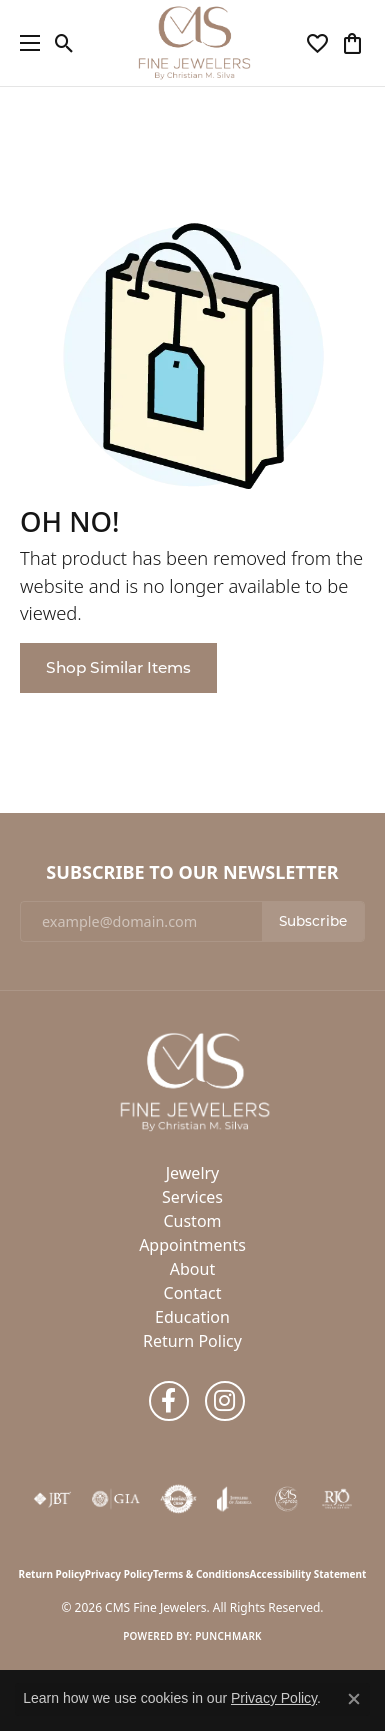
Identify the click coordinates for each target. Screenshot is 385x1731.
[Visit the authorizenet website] (178, 1499)
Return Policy (192, 1341)
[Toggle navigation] (25, 43)
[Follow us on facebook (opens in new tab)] (169, 1401)
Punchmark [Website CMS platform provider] (228, 1636)
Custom (192, 1221)
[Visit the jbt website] (52, 1499)
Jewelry (193, 1173)
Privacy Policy (119, 1574)
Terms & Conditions (201, 1574)
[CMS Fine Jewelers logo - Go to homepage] (193, 43)
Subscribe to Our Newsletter (192, 873)
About (192, 1269)
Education (192, 1317)
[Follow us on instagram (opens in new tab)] (225, 1401)
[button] (64, 43)
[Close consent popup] (354, 1699)
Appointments (192, 1245)
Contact (193, 1293)
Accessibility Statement (308, 1574)
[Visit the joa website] (234, 1499)
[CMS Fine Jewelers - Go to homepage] (193, 1081)
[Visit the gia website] (116, 1499)
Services (192, 1197)
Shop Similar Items (118, 667)
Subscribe (313, 921)
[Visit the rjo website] (337, 1499)
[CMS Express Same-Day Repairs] (287, 1499)
